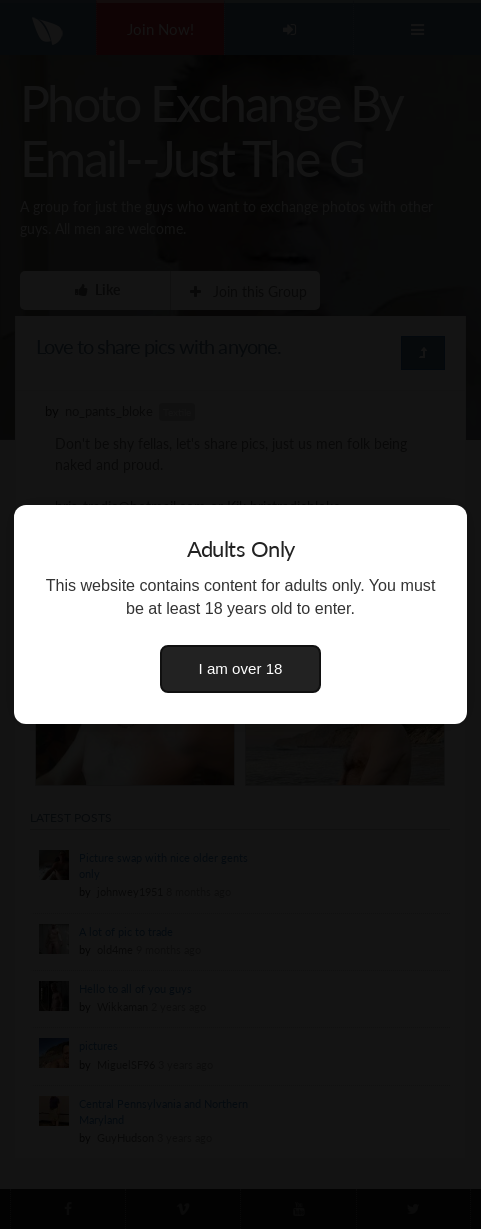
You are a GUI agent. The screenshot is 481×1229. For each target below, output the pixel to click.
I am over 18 (241, 668)
